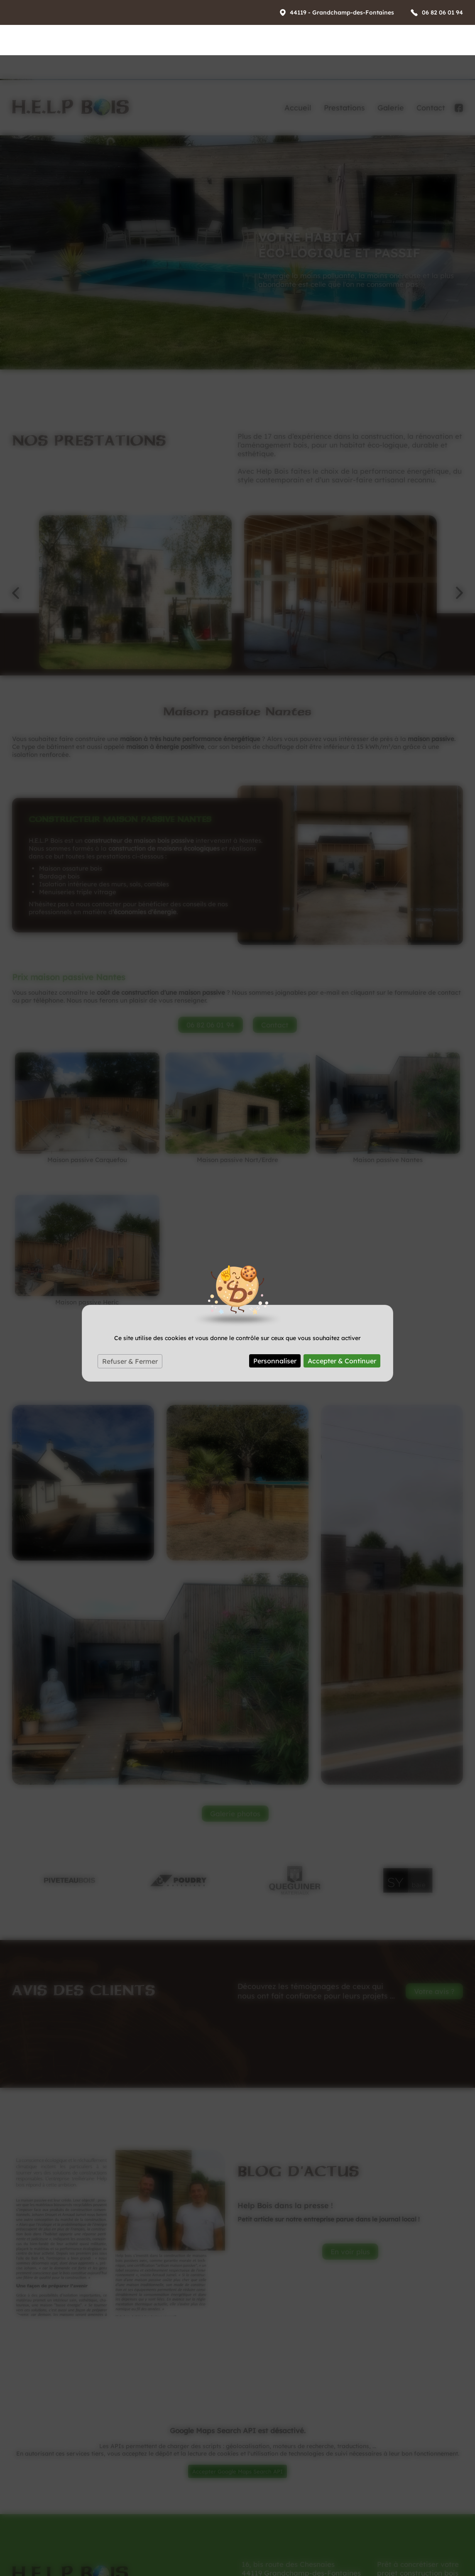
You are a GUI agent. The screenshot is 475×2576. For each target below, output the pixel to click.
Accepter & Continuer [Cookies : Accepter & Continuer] (342, 1305)
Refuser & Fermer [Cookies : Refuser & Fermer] (130, 1306)
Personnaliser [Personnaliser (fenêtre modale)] (274, 1305)
